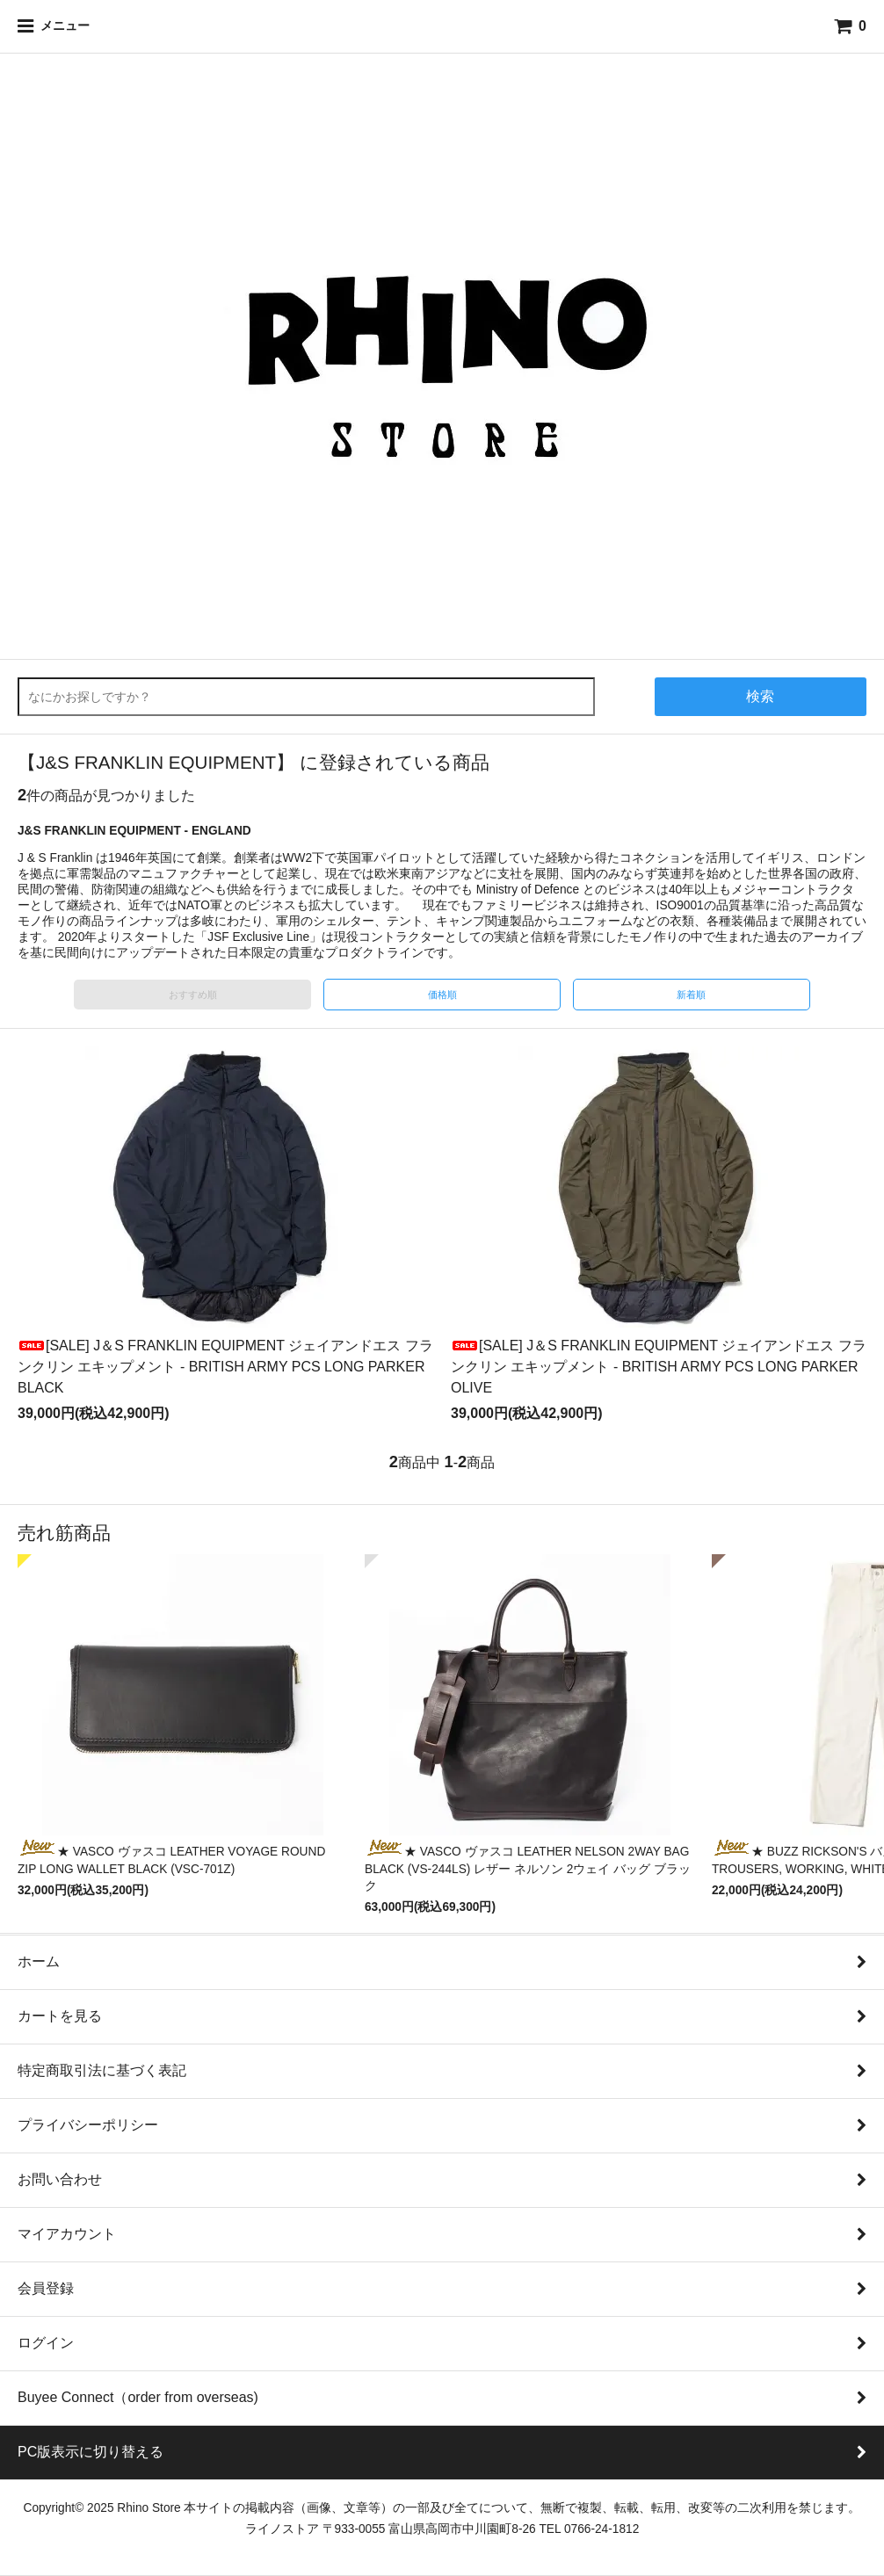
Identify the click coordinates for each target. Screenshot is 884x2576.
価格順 (442, 994)
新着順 (691, 994)
